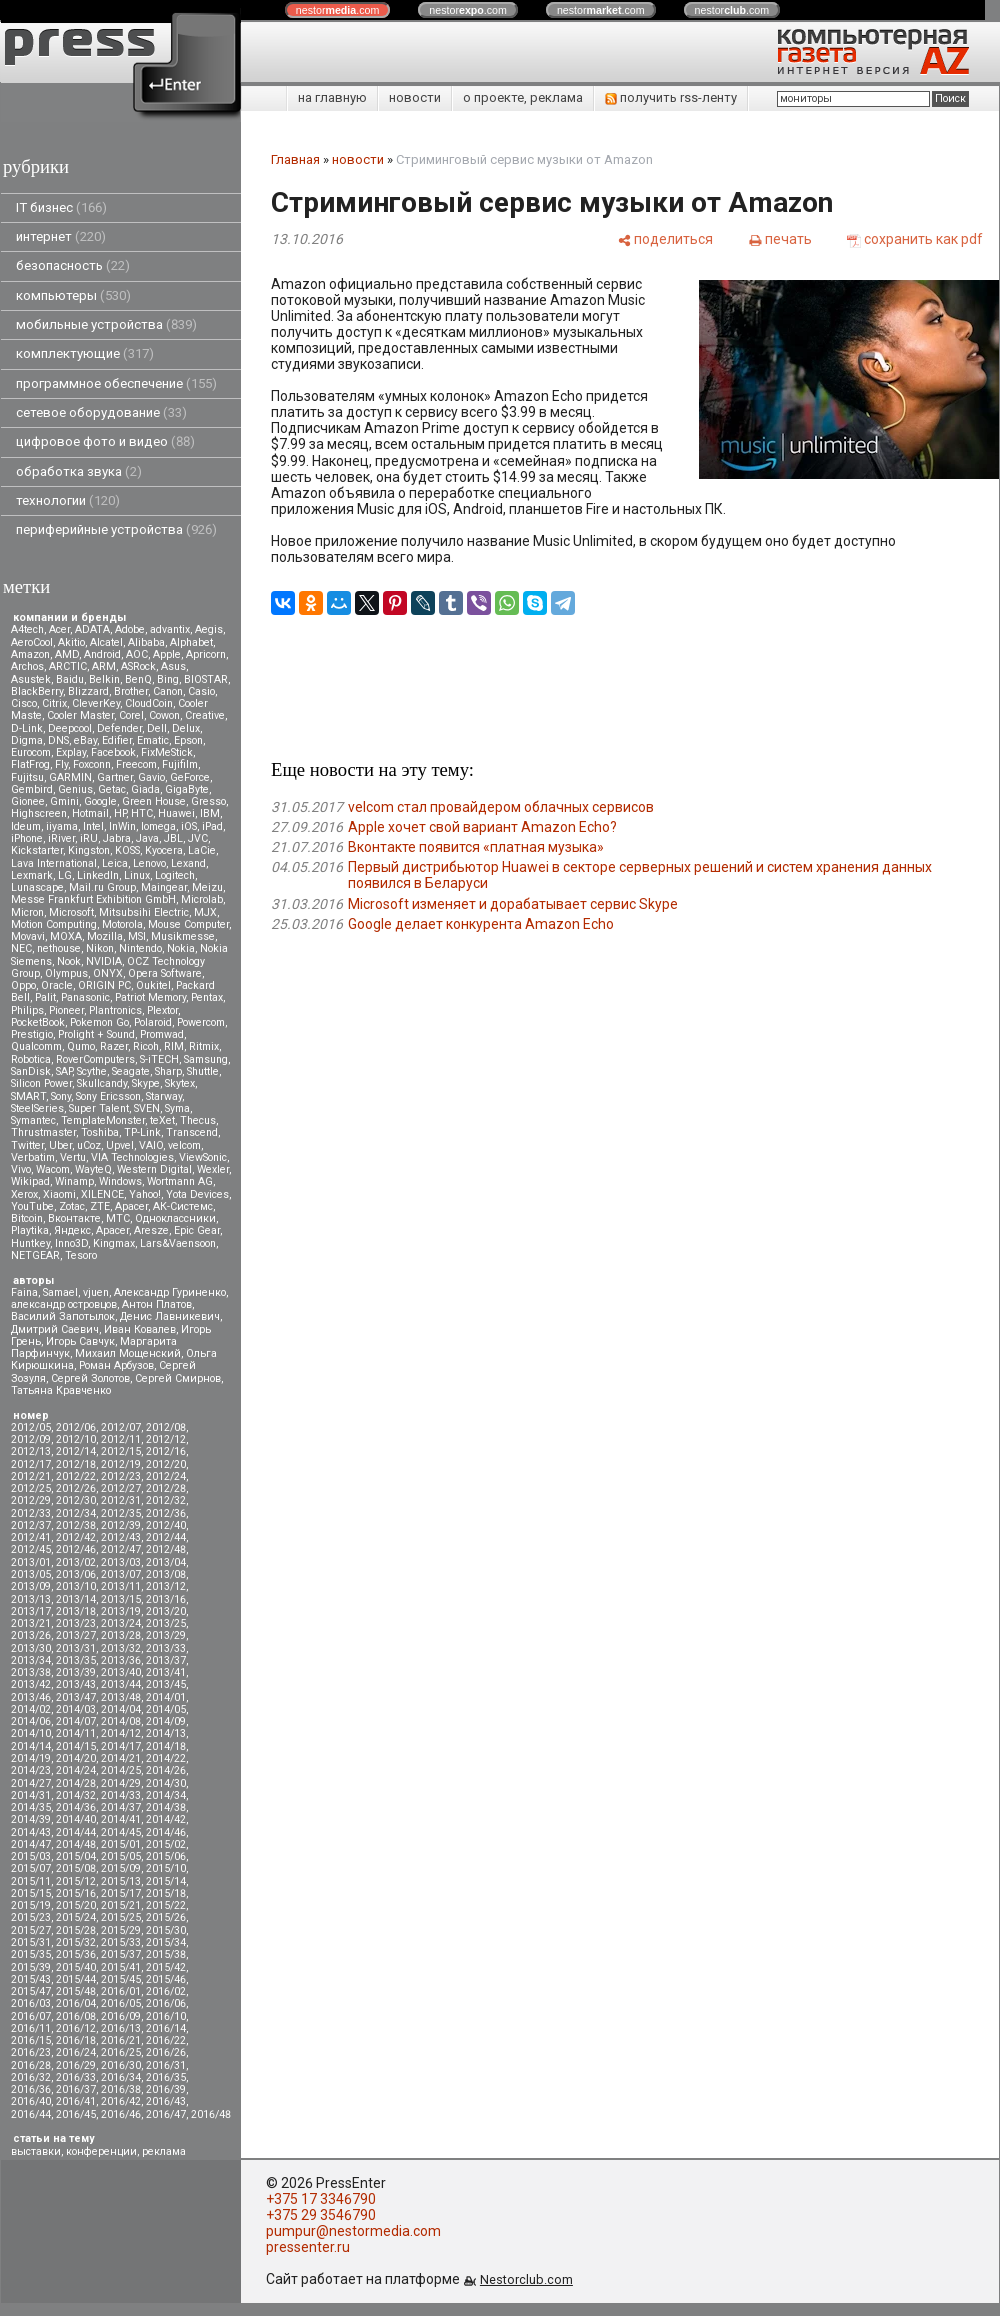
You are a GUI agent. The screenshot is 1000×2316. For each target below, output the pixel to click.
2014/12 (121, 1733)
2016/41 (76, 2101)
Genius (75, 789)
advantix (170, 629)
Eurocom (31, 752)
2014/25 (121, 1770)
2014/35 (31, 1807)
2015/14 (166, 1881)
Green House (154, 801)
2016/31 (166, 2065)
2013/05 (31, 1574)
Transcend (192, 1132)
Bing (168, 679)
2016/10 (166, 2016)
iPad (212, 826)
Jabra (117, 838)
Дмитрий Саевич (55, 1329)
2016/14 (166, 2028)
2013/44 (121, 1684)
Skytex (180, 1083)
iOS (189, 826)
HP (120, 813)
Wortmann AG (180, 1181)
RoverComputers (95, 1059)
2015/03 (31, 1856)
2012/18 (76, 1464)
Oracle (57, 985)
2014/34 (166, 1795)
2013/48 (121, 1697)
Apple (167, 654)
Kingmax (114, 1243)
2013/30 (31, 1648)
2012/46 (76, 1549)
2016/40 (31, 2101)
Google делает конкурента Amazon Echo (481, 924)
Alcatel (106, 642)
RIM (174, 1046)
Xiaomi (59, 1194)
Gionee (28, 801)
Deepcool (70, 728)
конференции (101, 2151)
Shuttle (203, 1071)
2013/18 (76, 1611)
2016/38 (121, 2089)
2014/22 (166, 1758)
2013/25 (166, 1623)
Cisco (24, 703)
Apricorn (206, 654)
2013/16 (166, 1599)
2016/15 (31, 2040)
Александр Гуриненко (170, 1292)
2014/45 (121, 1832)
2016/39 (166, 2089)
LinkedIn (98, 875)
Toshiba (100, 1132)
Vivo (21, 1169)
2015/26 (166, 1917)
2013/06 (76, 1574)
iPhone (27, 838)
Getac (112, 789)
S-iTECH (159, 1059)
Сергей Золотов (90, 1378)
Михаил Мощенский (128, 1353)
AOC (137, 654)
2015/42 (166, 1967)
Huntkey (30, 1243)
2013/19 (121, 1611)
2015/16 (76, 1893)
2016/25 (121, 2052)
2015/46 (166, 1979)
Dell (157, 728)
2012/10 (76, 1439)
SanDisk (31, 1071)
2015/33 (121, 1942)
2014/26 (166, 1770)
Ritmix (204, 1046)
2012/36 (166, 1513)
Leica (115, 863)
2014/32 (76, 1795)
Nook (69, 961)
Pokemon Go (99, 1022)
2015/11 (31, 1881)
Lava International (54, 863)
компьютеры (73, 295)
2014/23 (31, 1770)
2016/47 (166, 2114)
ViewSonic (203, 1157)
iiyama (62, 826)
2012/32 (166, 1500)
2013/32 (121, 1648)
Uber (60, 1145)
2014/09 (166, 1721)
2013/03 (121, 1562)
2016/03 (31, 2003)
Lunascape (37, 887)
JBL (173, 838)
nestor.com (338, 10)
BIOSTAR (206, 679)
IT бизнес (61, 207)
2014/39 (31, 1819)
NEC (21, 948)
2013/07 (121, 1574)
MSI (137, 936)
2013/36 (121, 1660)
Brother (131, 691)
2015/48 (76, 1991)
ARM (104, 666)
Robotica (31, 1059)
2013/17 (31, 1611)
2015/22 (166, 1905)
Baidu (70, 679)
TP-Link (142, 1132)
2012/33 (31, 1513)
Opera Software (165, 973)
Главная (295, 159)
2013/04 (166, 1562)
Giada (145, 789)
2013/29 (166, 1635)
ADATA (92, 629)
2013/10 (76, 1586)
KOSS (127, 850)
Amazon (30, 654)
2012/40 (166, 1525)
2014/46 (166, 1832)
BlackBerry (37, 691)
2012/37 (31, 1525)
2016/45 (76, 2114)
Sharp (168, 1071)
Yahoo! (145, 1194)
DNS (58, 740)
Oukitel (153, 985)
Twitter (27, 1145)
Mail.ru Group (102, 887)
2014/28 (76, 1783)
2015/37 (121, 1954)
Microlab (202, 899)
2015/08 (76, 1868)
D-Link (27, 728)
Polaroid (153, 1022)
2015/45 (121, 1979)
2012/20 (166, 1464)
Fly (61, 764)
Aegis (209, 629)
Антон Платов (157, 1304)
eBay (85, 740)
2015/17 (121, 1893)
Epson (188, 740)
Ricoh (146, 1046)
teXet (162, 1120)
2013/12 (166, 1586)
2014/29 (121, 1783)
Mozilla (105, 936)
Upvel (120, 1145)
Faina (24, 1292)
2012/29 (31, 1500)
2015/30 (166, 1930)
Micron (27, 912)
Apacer (112, 1230)
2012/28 (166, 1488)
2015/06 (166, 1856)
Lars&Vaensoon (178, 1243)
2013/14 (76, 1599)
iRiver (61, 838)
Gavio (151, 777)
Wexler (213, 1169)
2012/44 (166, 1537)
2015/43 (31, 1979)
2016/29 (76, 2065)
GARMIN (70, 777)
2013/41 (166, 1672)
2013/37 (166, 1660)
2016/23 (31, 2052)
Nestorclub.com (526, 2279)
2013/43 (76, 1684)
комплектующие (85, 353)
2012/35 (121, 1513)
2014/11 (76, 1733)
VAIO (151, 1145)
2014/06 (31, 1721)
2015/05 (121, 1856)
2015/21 (121, 1905)
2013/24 (121, 1623)
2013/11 (121, 1586)
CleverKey (96, 703)
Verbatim (33, 1157)
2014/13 (166, 1733)
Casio (201, 691)
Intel (93, 826)
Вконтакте (74, 1218)
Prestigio (32, 1034)
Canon (168, 691)
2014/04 (121, 1709)
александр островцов (64, 1304)
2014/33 (121, 1795)
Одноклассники (175, 1218)
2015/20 (76, 1905)
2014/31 (31, 1795)
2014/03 (76, 1709)
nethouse (59, 948)
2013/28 (121, 1635)
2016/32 (31, 2077)
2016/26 (166, 2052)
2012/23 (121, 1476)
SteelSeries (37, 1108)
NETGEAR (35, 1255)
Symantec (33, 1120)
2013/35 (76, 1660)
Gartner (115, 777)
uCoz (89, 1145)
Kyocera (164, 850)
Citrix (54, 703)
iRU (89, 838)
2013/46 (31, 1697)
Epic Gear (197, 1230)
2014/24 (76, 1770)
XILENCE (102, 1194)
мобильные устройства (106, 324)
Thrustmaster (43, 1132)
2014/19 (31, 1758)
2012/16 (166, 1451)
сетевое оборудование (101, 412)
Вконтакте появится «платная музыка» (476, 847)
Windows (120, 1181)
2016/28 (31, 2065)
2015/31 (31, 1942)
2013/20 (166, 1611)
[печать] (780, 239)
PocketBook (38, 1022)
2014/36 (76, 1807)
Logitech (175, 875)
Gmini (64, 801)
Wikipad (30, 1181)
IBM (210, 813)
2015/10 (166, 1868)
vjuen (96, 1292)
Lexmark (32, 875)
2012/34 (76, 1513)
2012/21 (31, 1476)
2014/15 (76, 1746)
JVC (198, 838)
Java (147, 838)
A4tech (27, 629)
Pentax (207, 997)
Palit (45, 997)
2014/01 (166, 1697)
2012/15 (121, 1451)
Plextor (162, 1010)
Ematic (153, 740)
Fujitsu (27, 777)
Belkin (104, 679)
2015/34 (166, 1942)
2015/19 (31, 1905)
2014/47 (31, 1844)
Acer (59, 629)
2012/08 (166, 1427)
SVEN (147, 1108)
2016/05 (121, 2003)
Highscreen (39, 813)
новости (415, 97)
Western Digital (154, 1169)
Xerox (24, 1194)
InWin (122, 826)
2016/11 (31, 2028)
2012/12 (166, 1439)
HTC (142, 813)
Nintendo (140, 948)
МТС (118, 1218)
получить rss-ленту (671, 97)
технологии (68, 500)
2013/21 (31, 1623)
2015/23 (31, 1917)
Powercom (201, 1022)
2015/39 (31, 1967)
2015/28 (76, 1930)
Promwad (162, 1034)
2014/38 (166, 1807)
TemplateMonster (103, 1120)
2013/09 (31, 1586)
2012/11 (121, 1439)
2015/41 (121, 1967)
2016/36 (31, 2089)
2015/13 (121, 1881)
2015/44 (76, 1979)
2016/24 (76, 2052)
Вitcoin (27, 1218)
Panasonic (85, 997)
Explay (71, 752)
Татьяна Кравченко (61, 1390)
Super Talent (99, 1108)
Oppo (23, 985)
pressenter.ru (308, 2247)
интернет (61, 236)
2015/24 (76, 1917)
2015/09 (121, 1868)
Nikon (100, 948)
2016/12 (76, 2028)
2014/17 (121, 1746)
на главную (332, 97)
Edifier (117, 740)
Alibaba (146, 642)
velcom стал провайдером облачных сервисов (501, 807)
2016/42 (121, 2101)
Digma (27, 740)
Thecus (198, 1120)
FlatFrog (30, 764)
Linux (137, 875)
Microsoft (71, 912)
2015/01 (121, 1844)
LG (65, 875)
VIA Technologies (132, 1157)
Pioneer (66, 1010)
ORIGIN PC (104, 985)
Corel (131, 715)
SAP (64, 1071)
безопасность (73, 265)
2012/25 (31, 1488)
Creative (205, 715)
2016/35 (166, 2077)
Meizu (207, 887)
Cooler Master (80, 715)
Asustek (31, 679)
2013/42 (31, 1684)
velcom (184, 1145)
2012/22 (76, 1476)
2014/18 (166, 1746)
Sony (61, 1096)
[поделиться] (665, 239)
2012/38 (76, 1525)
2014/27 (31, 1783)
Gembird (32, 789)
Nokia (181, 948)
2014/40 (76, 1819)
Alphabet (191, 642)
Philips (27, 1010)
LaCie (202, 850)
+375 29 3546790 (321, 2215)
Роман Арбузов (116, 1365)
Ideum (26, 826)
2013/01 (31, 1562)
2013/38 (31, 1672)
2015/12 (76, 1881)
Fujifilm (180, 764)
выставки (36, 2151)
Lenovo (149, 863)
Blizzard (88, 691)
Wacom (53, 1169)
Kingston (89, 850)
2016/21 (121, 2040)
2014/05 (166, 1709)
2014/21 (121, 1758)
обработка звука (79, 471)
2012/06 (76, 1427)
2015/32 (76, 1942)
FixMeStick (167, 752)
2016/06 (166, 2003)
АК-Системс (183, 1206)
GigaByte (187, 789)
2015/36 (76, 1954)
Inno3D (71, 1243)
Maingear (164, 887)
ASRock (138, 666)
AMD (67, 654)
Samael (60, 1292)
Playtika (30, 1230)
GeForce (190, 777)
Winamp (74, 1181)
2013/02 (76, 1562)
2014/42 (166, 1819)
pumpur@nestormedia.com (353, 2231)
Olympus (66, 973)
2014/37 (121, 1807)
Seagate (131, 1071)
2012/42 (76, 1537)
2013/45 (166, 1684)
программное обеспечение (116, 383)
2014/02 (31, 1709)
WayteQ (93, 1169)
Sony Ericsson (108, 1096)
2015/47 (31, 1991)
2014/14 (31, 1746)
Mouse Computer (188, 924)
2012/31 (121, 1500)
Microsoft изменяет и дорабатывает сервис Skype (513, 904)
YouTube (32, 1206)
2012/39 (121, 1525)
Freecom (136, 764)
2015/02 (166, 1844)
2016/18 (76, 2040)
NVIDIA (104, 961)
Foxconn (92, 764)
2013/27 (76, 1635)
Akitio (71, 642)
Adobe (130, 629)
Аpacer (131, 1206)
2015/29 (121, 1930)
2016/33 (76, 2077)
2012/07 (121, 1427)
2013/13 (31, 1599)
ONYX (108, 973)
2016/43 (166, 2101)
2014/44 (76, 1832)
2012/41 (31, 1537)
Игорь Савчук (80, 1341)
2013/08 (166, 1574)
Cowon (164, 715)
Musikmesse (183, 936)
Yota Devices (197, 1194)
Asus (173, 666)
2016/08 (76, 2016)
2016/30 (121, 2065)
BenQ (138, 679)
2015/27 (31, 1930)
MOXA (66, 936)
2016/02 (166, 1991)
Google (100, 801)
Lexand (188, 863)
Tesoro (81, 1255)
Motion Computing (54, 924)
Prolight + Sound (96, 1034)
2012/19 (121, 1464)
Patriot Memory (150, 997)
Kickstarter (37, 850)
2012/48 (166, 1549)
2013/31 (76, 1648)
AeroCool (32, 642)
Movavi (28, 936)
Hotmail (90, 813)
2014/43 (31, 1832)
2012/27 (121, 1488)
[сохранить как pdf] (915, 239)
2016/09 (121, 2016)
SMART (28, 1096)
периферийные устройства (116, 529)
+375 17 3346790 (321, 2199)
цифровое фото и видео (105, 441)
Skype (146, 1083)
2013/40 (121, 1672)
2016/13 (121, 2028)
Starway (164, 1096)
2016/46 (121, 2114)
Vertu (73, 1157)
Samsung (206, 1059)
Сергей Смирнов (178, 1378)
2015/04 (76, 1856)
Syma (177, 1108)
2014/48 (76, 1844)
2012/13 (31, 1451)
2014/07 (76, 1721)
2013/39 (76, 1672)
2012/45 (31, 1549)
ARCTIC (68, 666)
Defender (119, 728)
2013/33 (166, 1648)
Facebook (113, 752)
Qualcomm (36, 1046)
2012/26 (76, 1488)
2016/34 (121, 2077)
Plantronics (115, 1010)
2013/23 (76, 1623)
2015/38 (166, 1954)
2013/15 (121, 1599)
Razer (114, 1046)
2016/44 (31, 2114)
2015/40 (76, 1967)
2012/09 (31, 1439)
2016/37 (76, 2089)
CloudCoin (149, 703)
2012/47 (121, 1549)
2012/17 (31, 1464)
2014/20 (76, 1758)
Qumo (81, 1046)
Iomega (158, 826)
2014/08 (121, 1721)
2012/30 (76, 1500)
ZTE (100, 1206)
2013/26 (31, 1635)
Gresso (208, 801)
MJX (205, 912)
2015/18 (166, 1893)
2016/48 (211, 2114)
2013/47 (76, 1697)
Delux (186, 728)
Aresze (151, 1230)
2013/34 (31, 1660)
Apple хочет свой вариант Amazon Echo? (482, 827)
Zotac (72, 1206)
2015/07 (31, 1868)
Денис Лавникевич (170, 1316)
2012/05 (31, 1427)
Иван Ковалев (140, 1329)
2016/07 (31, 2016)
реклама (164, 2151)
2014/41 (121, 1819)
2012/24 (166, 1476)
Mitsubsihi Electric (144, 912)
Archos (27, 666)
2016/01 (121, 1991)
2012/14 (76, 1451)
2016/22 (166, 2040)
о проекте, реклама (523, 97)
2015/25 (121, 1917)
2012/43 (121, 1537)
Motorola (122, 924)
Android (102, 654)
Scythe (92, 1071)
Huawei (176, 813)
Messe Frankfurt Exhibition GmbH (93, 899)
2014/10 (31, 1733)
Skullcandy (102, 1083)
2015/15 (31, 1893)
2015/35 (31, 1954)
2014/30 (166, 1783)
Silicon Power (41, 1083)
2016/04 (76, 2003)
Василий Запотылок (63, 1316)
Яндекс (72, 1230)
